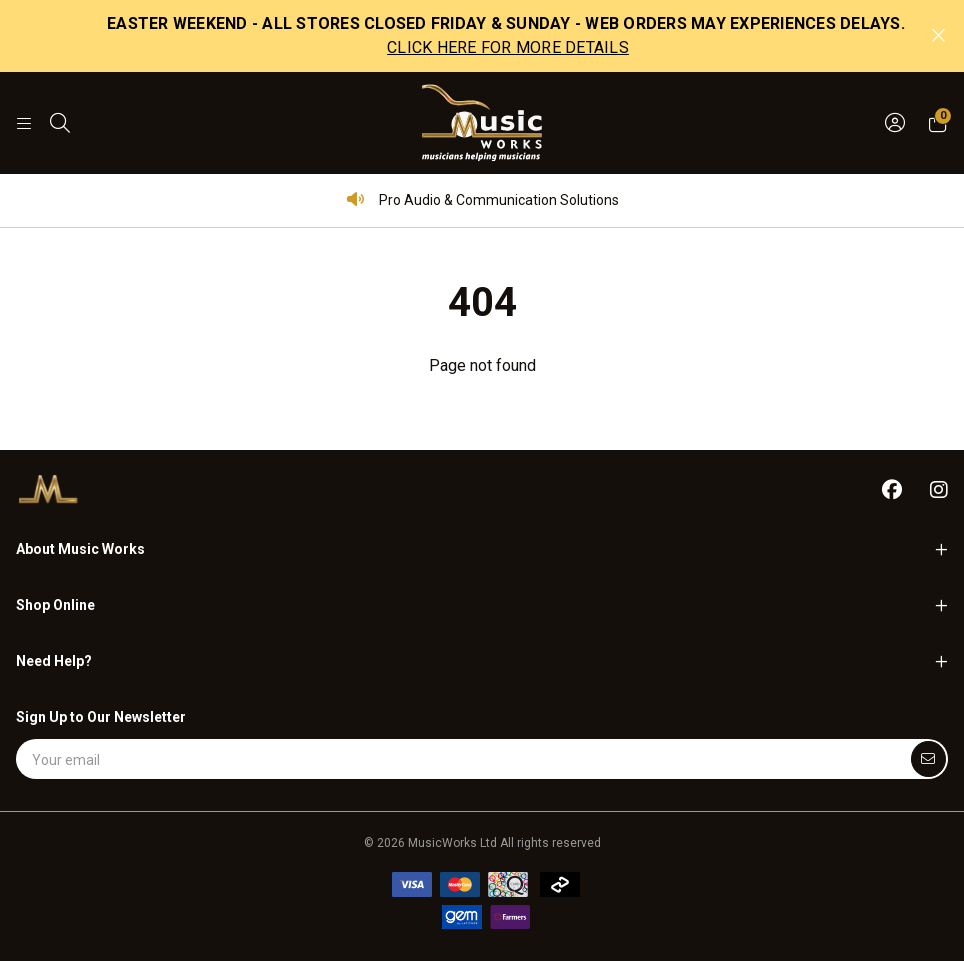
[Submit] (928, 759)
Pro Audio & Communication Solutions (482, 199)
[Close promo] (938, 36)
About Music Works (80, 549)
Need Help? (54, 661)
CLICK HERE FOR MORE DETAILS (508, 47)
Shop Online (55, 605)
